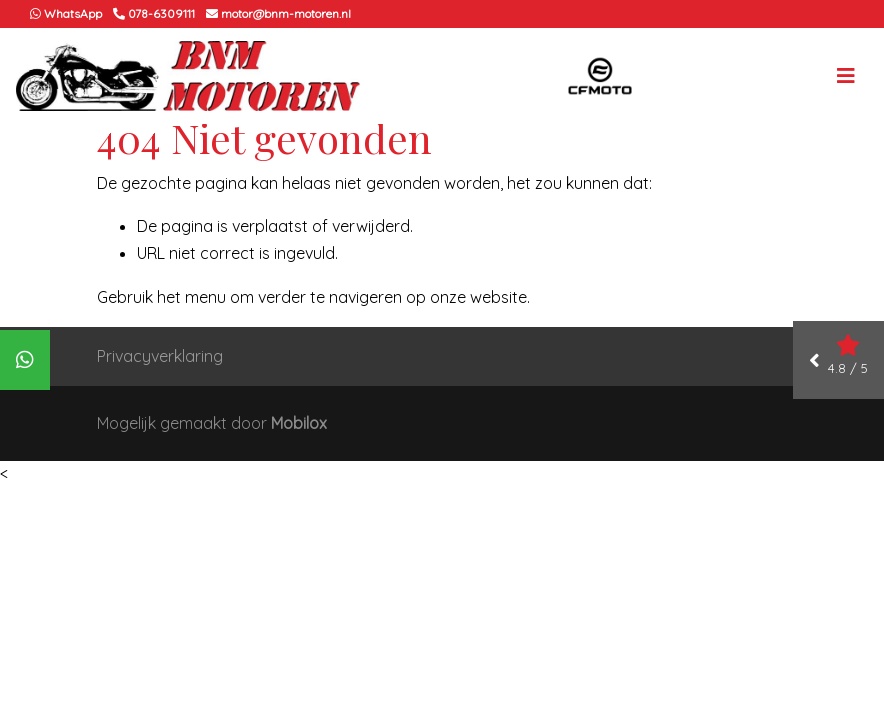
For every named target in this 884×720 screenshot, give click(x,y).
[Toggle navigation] (846, 76)
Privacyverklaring (160, 356)
